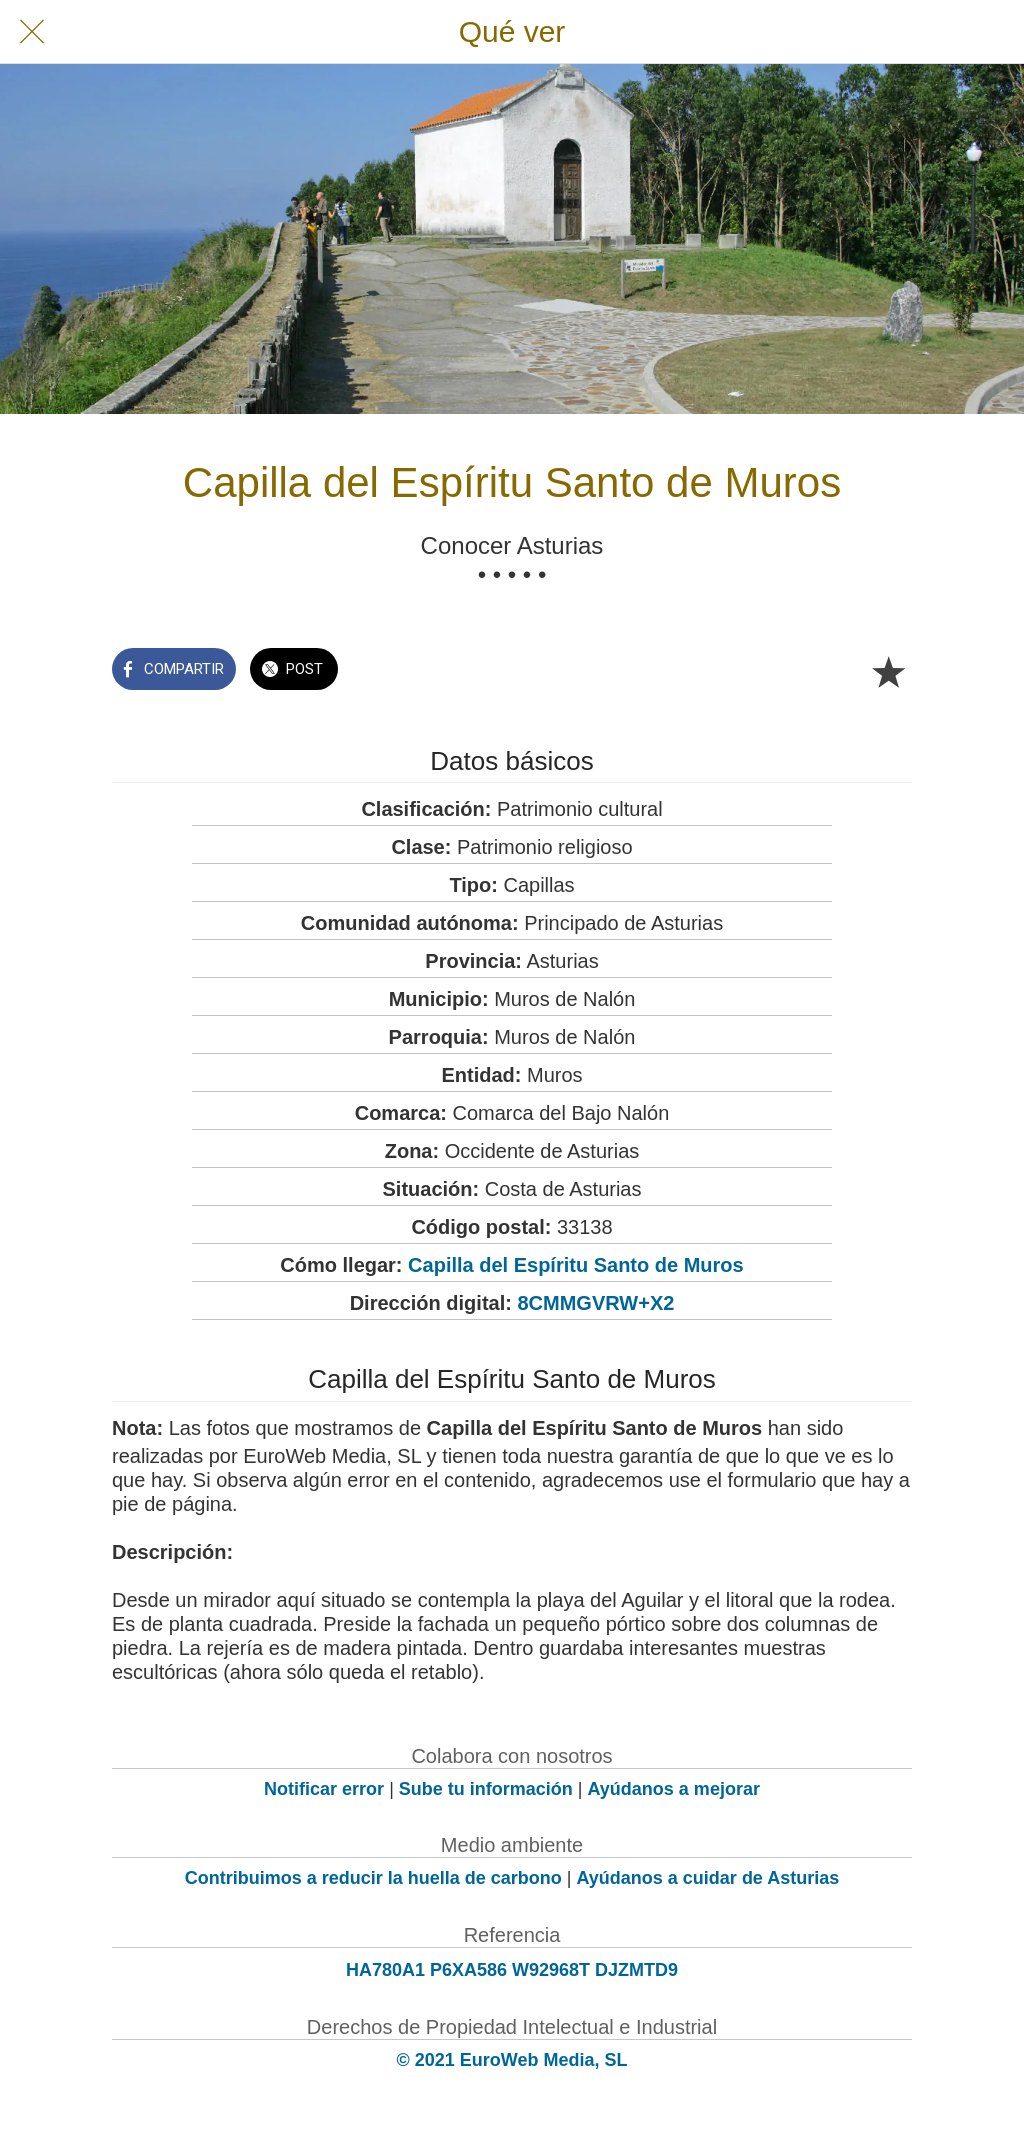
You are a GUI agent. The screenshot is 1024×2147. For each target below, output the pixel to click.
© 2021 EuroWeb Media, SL (512, 2060)
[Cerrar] (32, 32)
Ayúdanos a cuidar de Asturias (708, 1878)
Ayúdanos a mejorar (674, 1789)
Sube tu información (486, 1789)
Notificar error (324, 1789)
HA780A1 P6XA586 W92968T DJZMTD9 (512, 1970)
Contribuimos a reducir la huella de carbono (373, 1878)
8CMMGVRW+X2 (595, 1303)
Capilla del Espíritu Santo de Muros (576, 1265)
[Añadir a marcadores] (888, 671)
